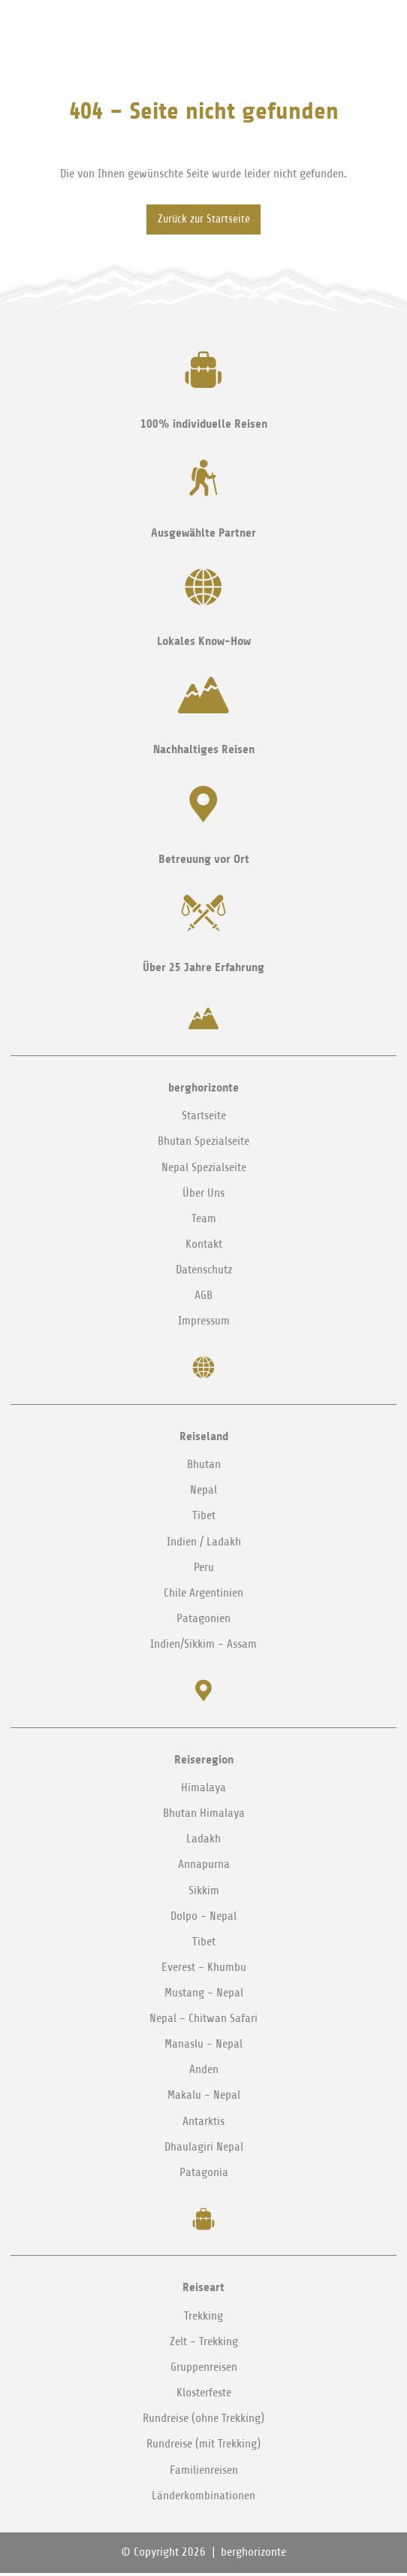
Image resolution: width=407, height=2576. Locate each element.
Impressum (204, 1323)
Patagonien (203, 1621)
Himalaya (203, 1790)
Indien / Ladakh (204, 1544)
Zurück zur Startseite (204, 221)
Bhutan (204, 1467)
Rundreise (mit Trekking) (203, 2446)
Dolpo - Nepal (203, 1919)
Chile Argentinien (203, 1596)
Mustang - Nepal (203, 1995)
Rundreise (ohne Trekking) (203, 2421)
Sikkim (203, 1892)
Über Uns (203, 1195)
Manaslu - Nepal (203, 2047)
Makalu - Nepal (203, 2098)
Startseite (204, 1118)
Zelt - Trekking (204, 2344)
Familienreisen (204, 2472)
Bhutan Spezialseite (203, 1144)
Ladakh (203, 1841)
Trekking (203, 2319)
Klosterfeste (203, 2395)
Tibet (204, 1518)
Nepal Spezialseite (203, 1169)
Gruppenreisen (203, 2370)
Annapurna (204, 1867)
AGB (203, 1298)
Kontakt (203, 1247)
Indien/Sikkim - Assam (203, 1647)
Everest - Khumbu (203, 1970)
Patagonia (203, 2175)
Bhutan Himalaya (204, 1816)
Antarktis (203, 2123)
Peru (204, 1570)
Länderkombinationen (203, 2498)
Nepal (203, 1493)
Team (203, 1221)
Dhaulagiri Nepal (203, 2150)
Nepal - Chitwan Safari (203, 2021)
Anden (204, 2072)
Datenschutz (204, 1272)
